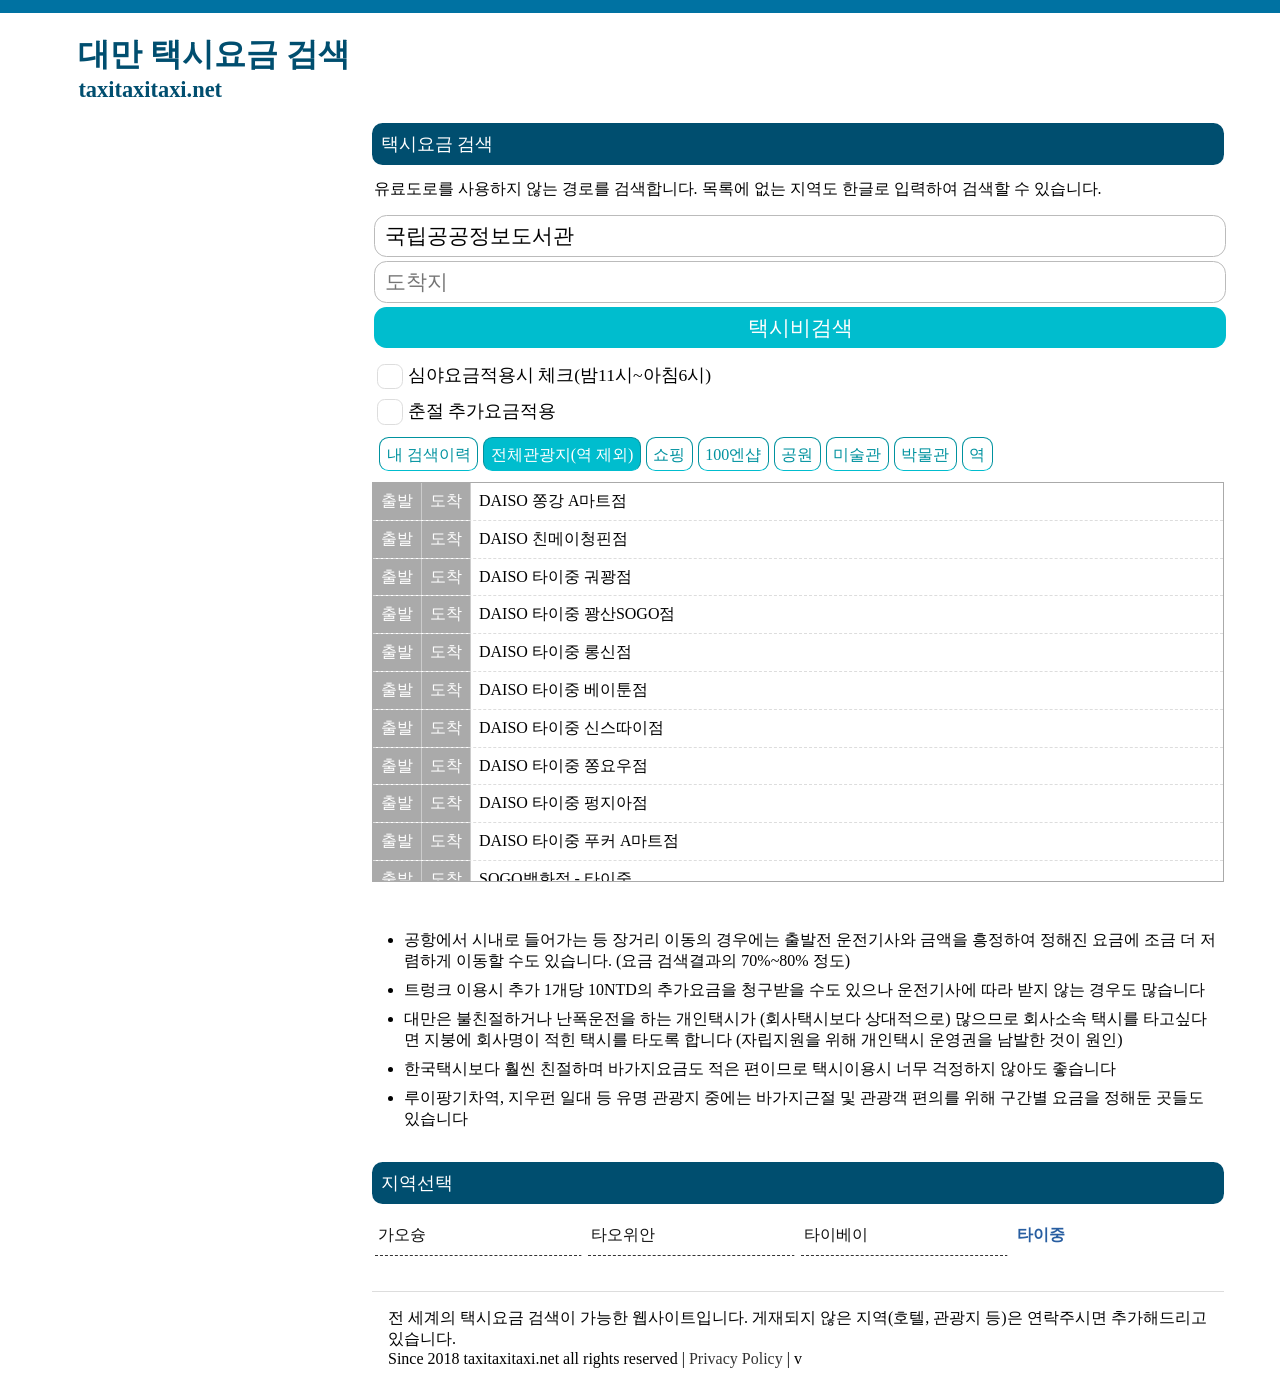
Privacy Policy (736, 1358)
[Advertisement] (206, 423)
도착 (446, 500)
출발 (397, 500)
